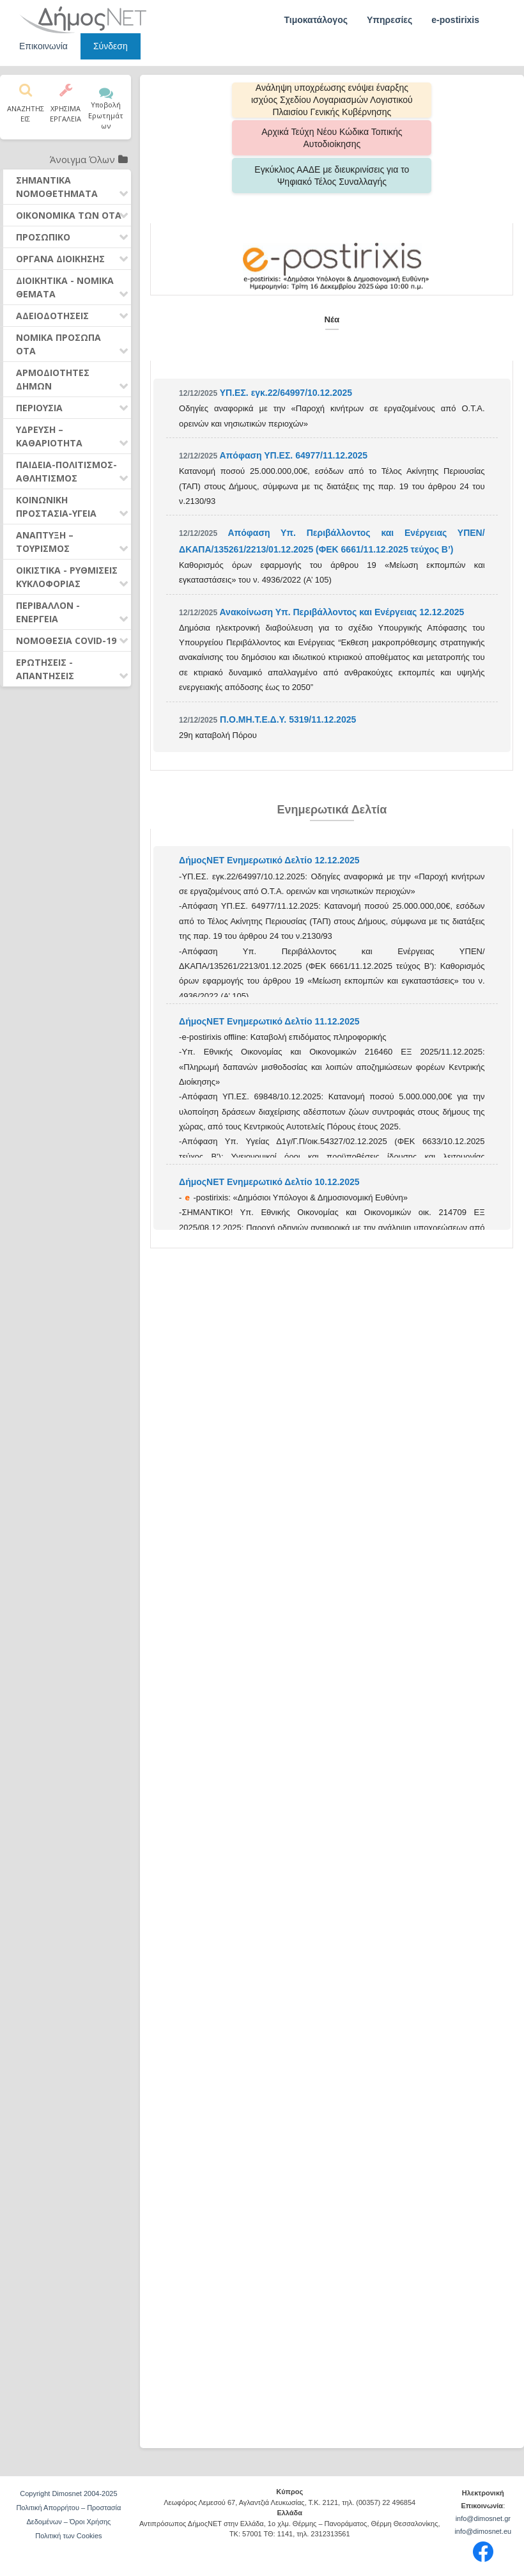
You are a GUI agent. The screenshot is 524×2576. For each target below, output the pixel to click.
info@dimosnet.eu (482, 2531)
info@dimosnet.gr (483, 2518)
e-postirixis (455, 20)
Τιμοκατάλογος (316, 20)
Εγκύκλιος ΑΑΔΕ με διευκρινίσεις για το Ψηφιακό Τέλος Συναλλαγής (332, 138)
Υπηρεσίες (389, 20)
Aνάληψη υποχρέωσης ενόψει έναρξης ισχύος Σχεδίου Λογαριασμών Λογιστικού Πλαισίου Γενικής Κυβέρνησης (249, 100)
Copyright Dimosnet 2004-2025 (68, 2493)
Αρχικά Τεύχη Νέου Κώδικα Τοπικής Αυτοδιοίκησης (414, 100)
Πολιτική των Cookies (68, 2536)
